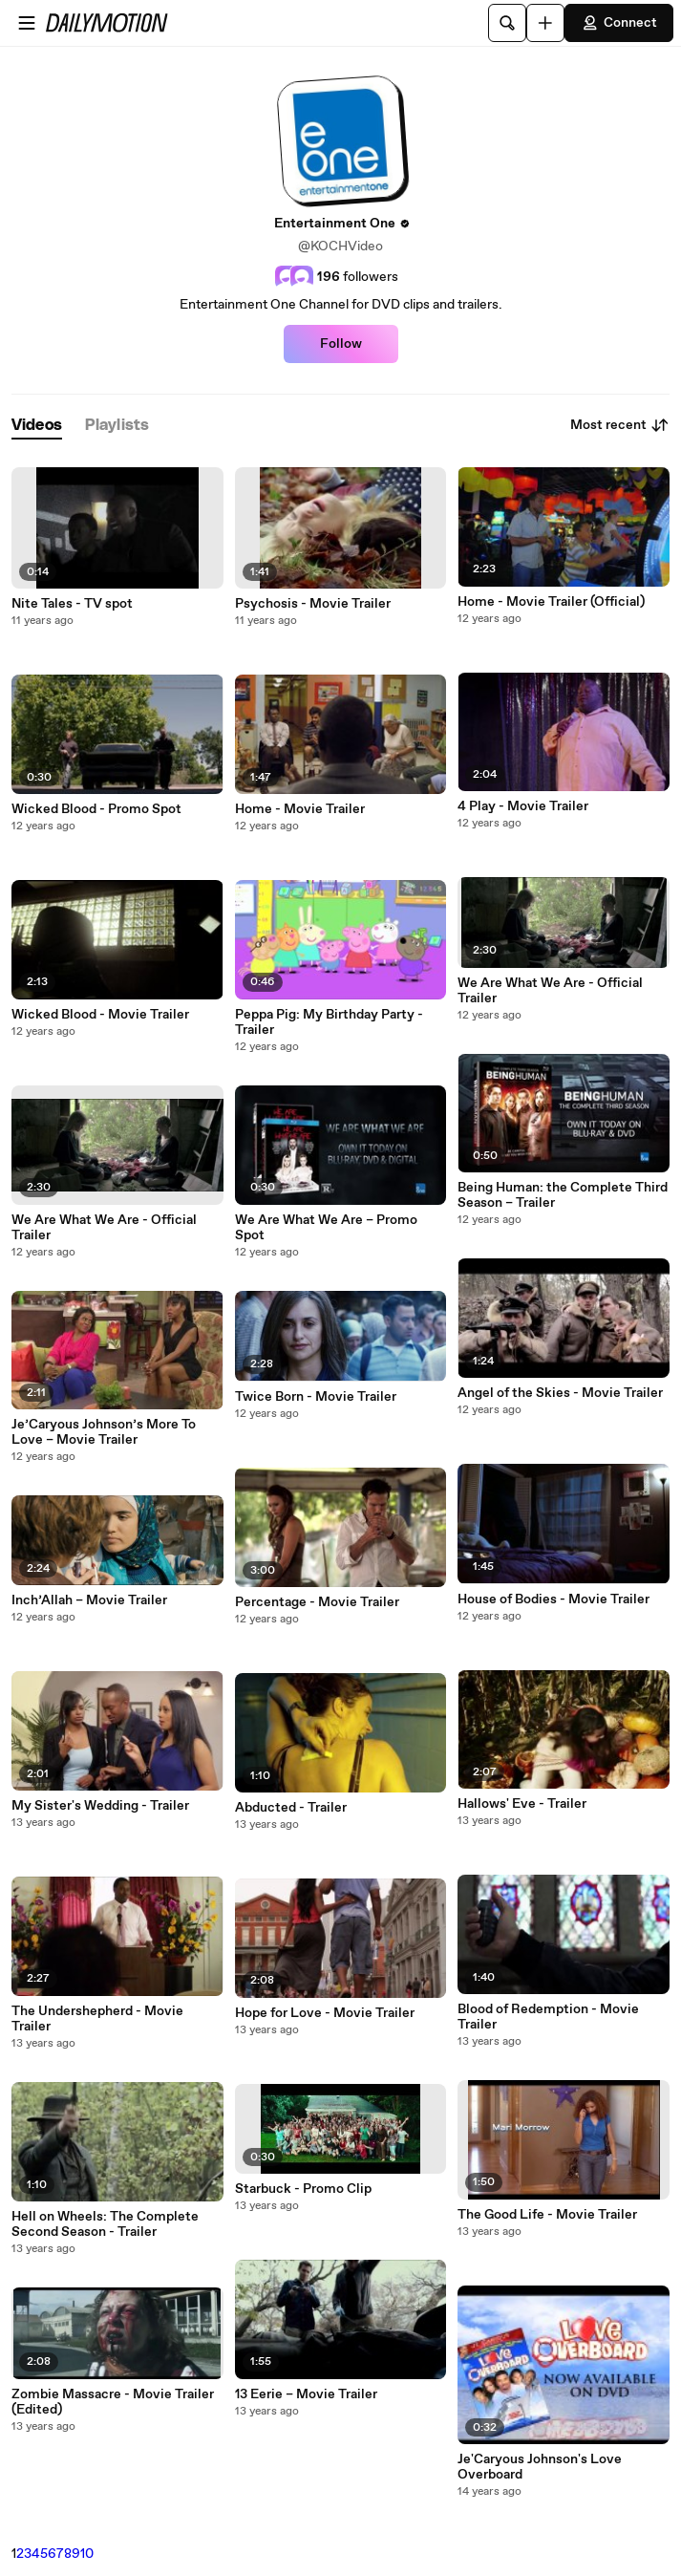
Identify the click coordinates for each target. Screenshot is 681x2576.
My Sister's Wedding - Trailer (100, 1806)
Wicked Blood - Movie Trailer (100, 1014)
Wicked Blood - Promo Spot (96, 809)
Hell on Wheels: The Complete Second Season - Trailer (105, 2224)
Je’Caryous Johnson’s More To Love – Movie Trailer (103, 1432)
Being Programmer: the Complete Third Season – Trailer (563, 1195)
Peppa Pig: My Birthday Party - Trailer (329, 1022)
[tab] (36, 426)
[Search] (507, 23)
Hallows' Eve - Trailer (522, 1804)
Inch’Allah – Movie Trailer (89, 1600)
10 (87, 2554)
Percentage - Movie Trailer (317, 1602)
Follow (341, 344)
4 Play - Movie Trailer (523, 806)
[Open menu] (26, 23)
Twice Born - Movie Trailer (315, 1397)
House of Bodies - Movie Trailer (553, 1599)
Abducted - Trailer (291, 1807)
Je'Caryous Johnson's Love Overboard (540, 2467)
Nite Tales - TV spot (72, 604)
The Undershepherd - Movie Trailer (97, 2019)
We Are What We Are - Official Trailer (104, 1228)
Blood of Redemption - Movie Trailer (548, 2017)
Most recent (620, 425)
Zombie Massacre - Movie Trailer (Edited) (112, 2402)
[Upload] (545, 23)
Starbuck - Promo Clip (303, 2189)
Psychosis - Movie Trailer (313, 604)
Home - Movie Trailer (300, 809)
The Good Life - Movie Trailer (547, 2214)
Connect (619, 22)
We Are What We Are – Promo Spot (326, 1228)
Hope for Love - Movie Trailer (325, 2013)
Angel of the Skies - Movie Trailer (560, 1393)
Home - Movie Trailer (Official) (551, 602)
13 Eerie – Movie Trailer (306, 2394)
